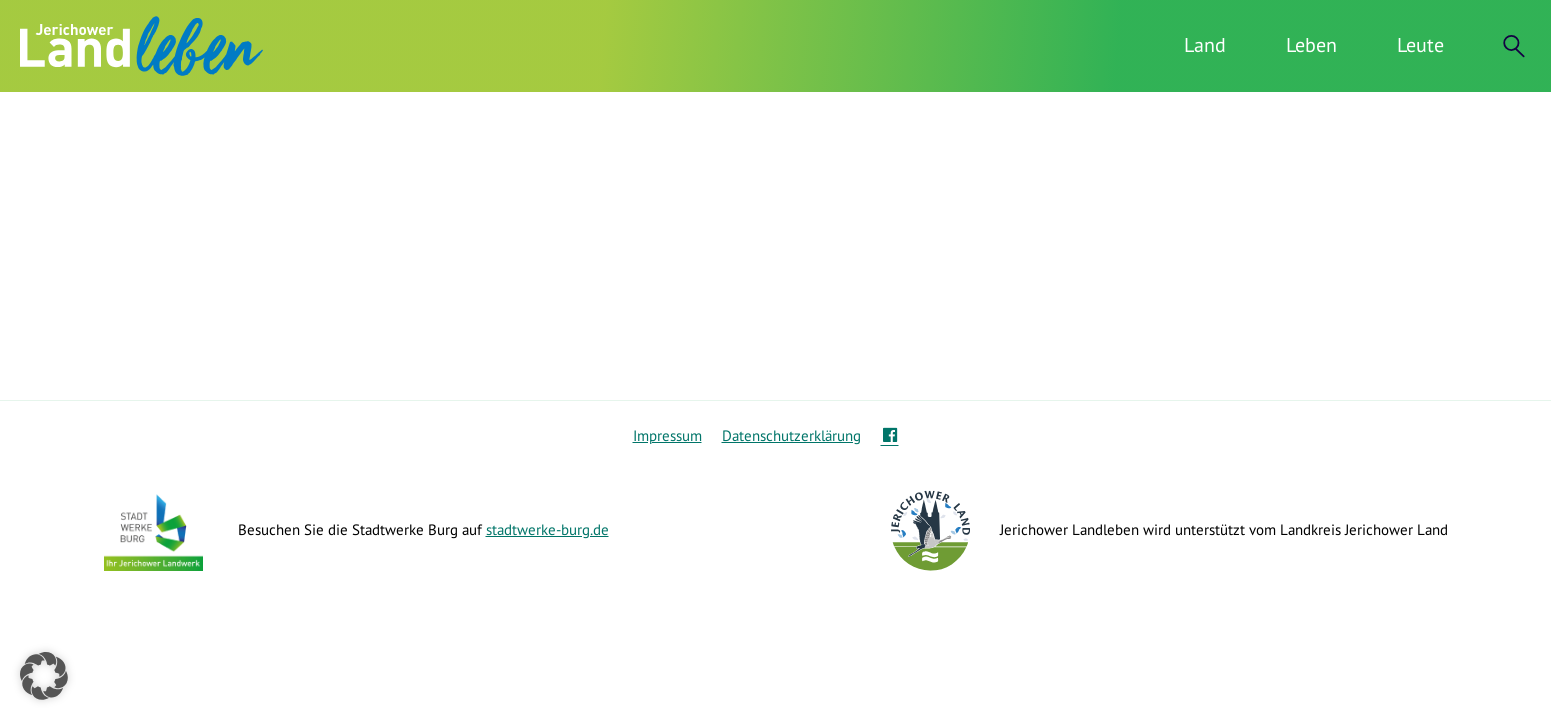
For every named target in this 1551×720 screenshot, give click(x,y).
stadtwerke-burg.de (547, 529)
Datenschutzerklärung (791, 435)
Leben (1311, 45)
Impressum (667, 435)
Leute (1420, 45)
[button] (44, 676)
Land (1205, 45)
